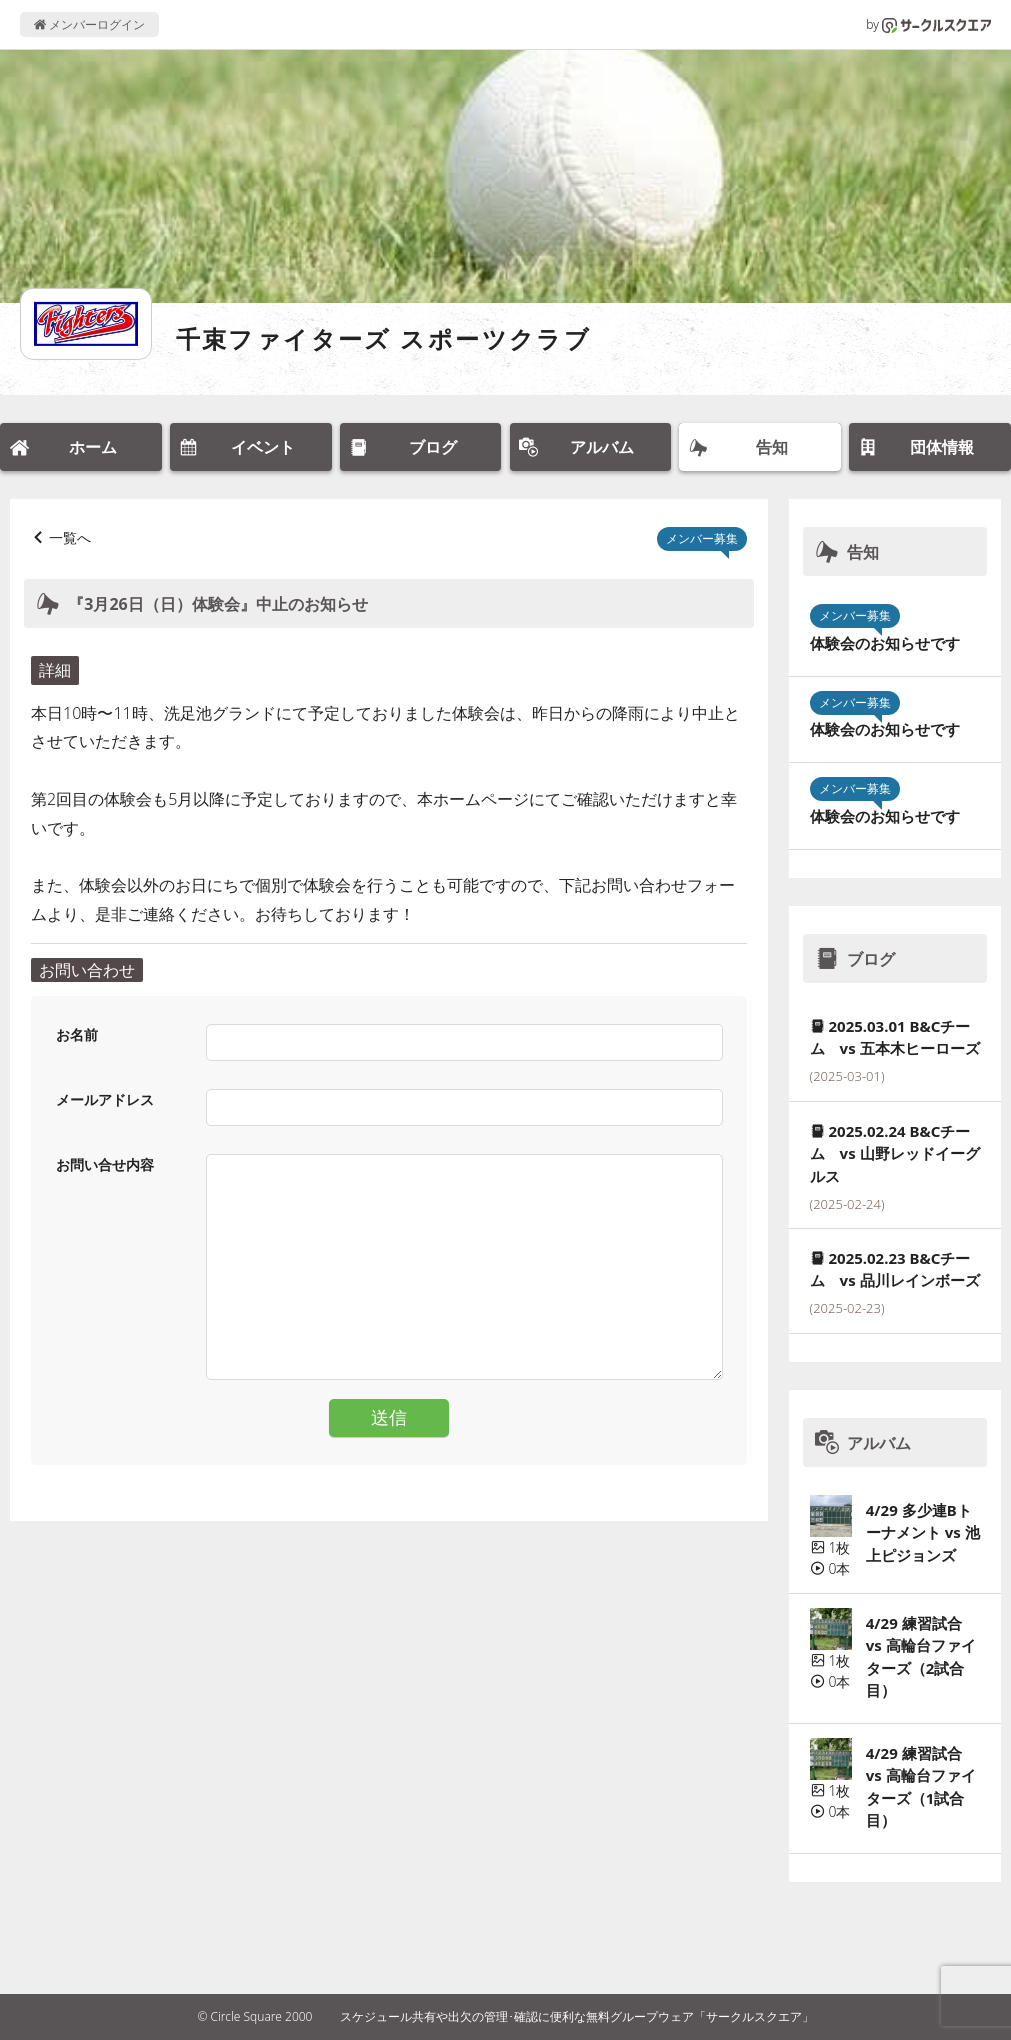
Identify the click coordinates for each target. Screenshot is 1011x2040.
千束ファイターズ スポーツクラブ (384, 338)
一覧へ (70, 537)
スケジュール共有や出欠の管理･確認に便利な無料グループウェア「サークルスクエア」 (577, 2016)
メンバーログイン (89, 24)
